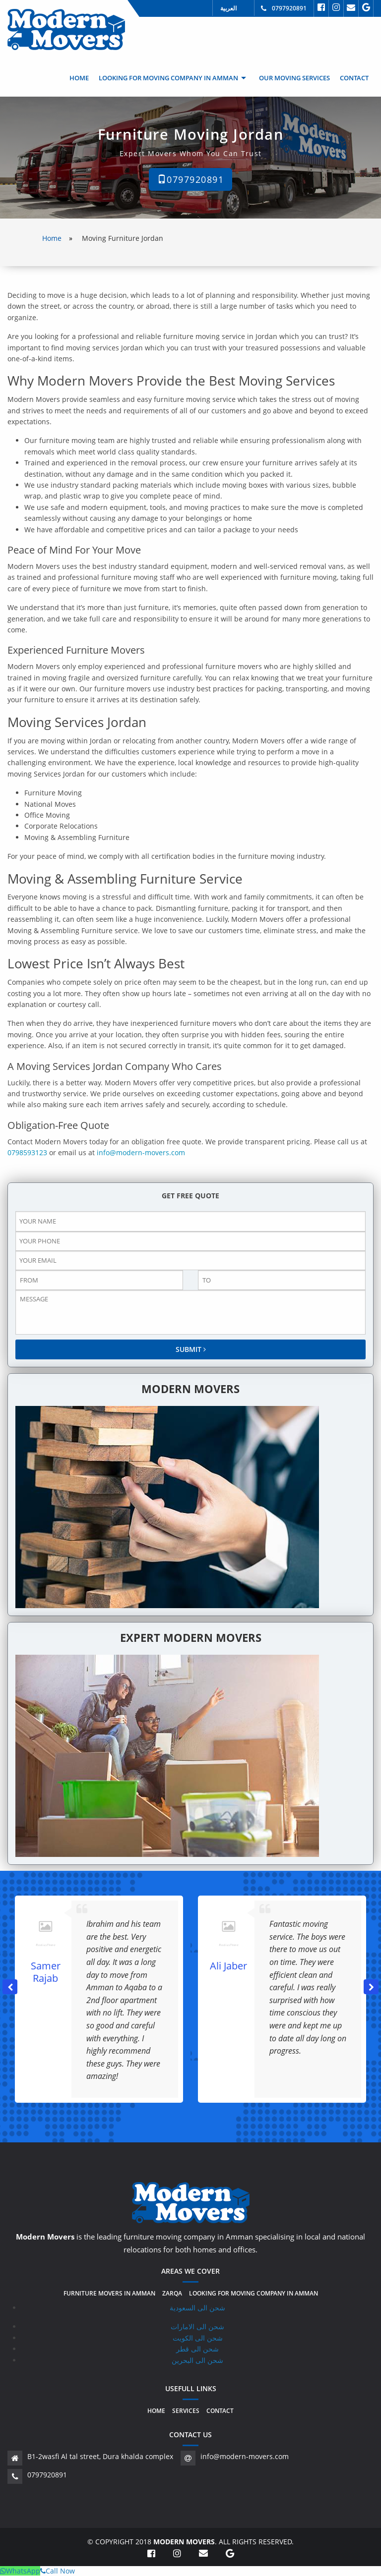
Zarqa (172, 2293)
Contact (354, 77)
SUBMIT (191, 1349)
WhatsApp (20, 2571)
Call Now (57, 2571)
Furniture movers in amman (109, 2293)
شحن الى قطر (197, 2348)
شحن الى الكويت (198, 2338)
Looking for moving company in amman (168, 77)
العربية (228, 8)
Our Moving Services (294, 77)
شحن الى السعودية (197, 2307)
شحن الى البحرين (197, 2360)
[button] (371, 1986)
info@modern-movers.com (141, 1152)
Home (79, 77)
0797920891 (289, 8)
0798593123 (27, 1152)
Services (185, 2411)
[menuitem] (79, 78)
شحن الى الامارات (197, 2326)
